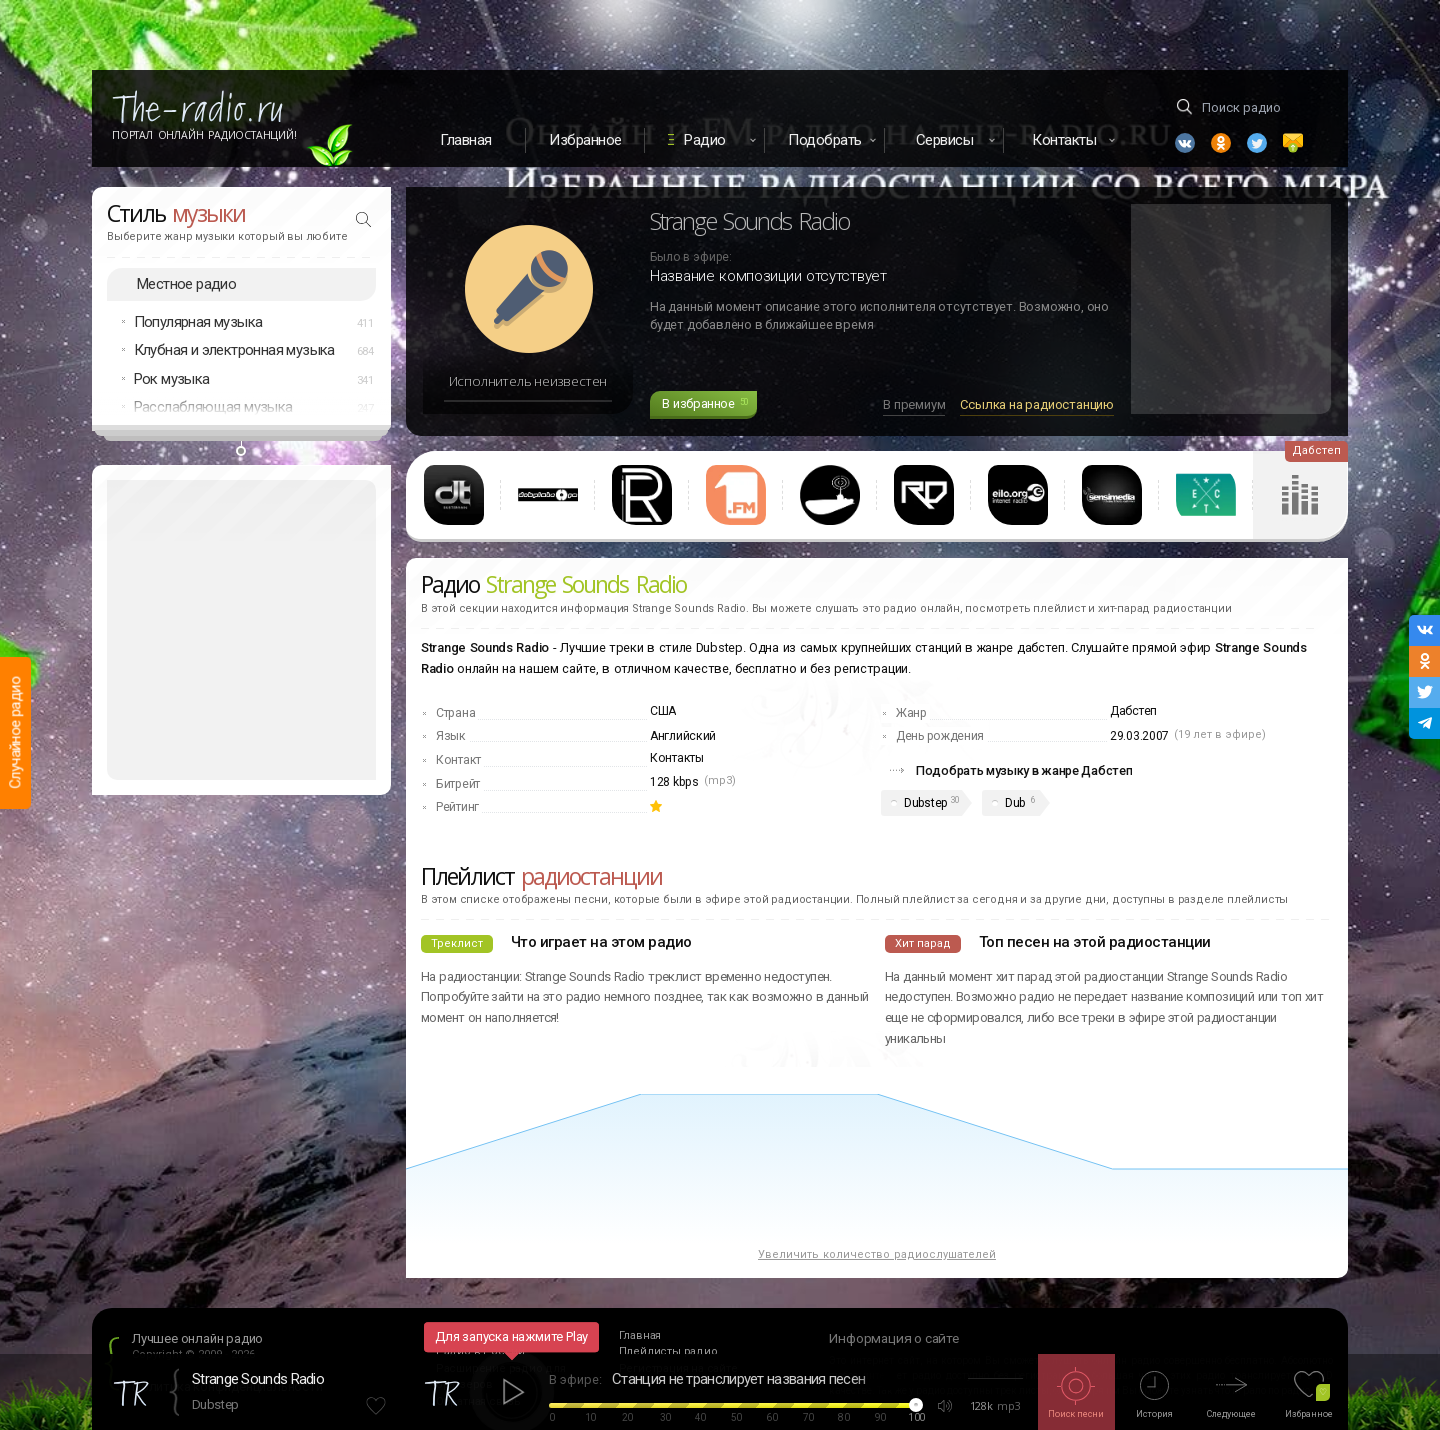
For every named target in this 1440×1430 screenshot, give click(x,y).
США (663, 711)
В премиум (914, 404)
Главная (466, 140)
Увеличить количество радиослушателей (877, 1254)
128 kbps (674, 782)
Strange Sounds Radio (258, 1379)
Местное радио (186, 284)
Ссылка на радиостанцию (1037, 404)
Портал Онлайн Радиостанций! (204, 135)
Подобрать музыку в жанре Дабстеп (1024, 770)
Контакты (677, 758)
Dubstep (925, 803)
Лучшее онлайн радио (197, 1338)
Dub (1015, 803)
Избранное (585, 140)
